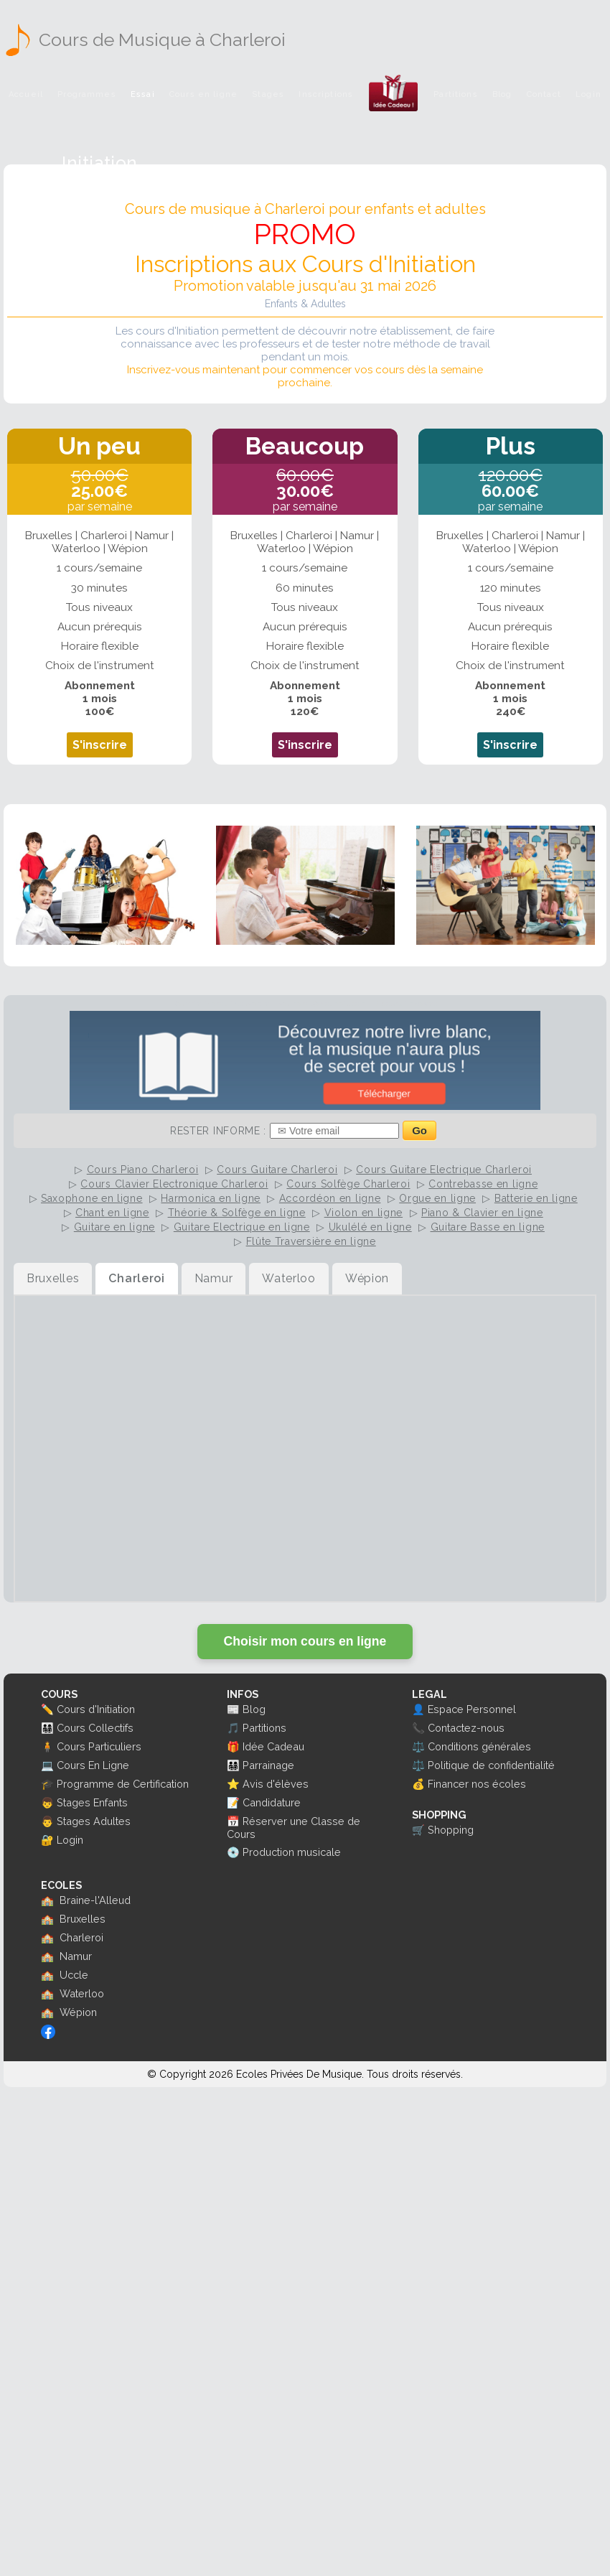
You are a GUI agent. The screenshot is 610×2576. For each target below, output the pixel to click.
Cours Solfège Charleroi (348, 1184)
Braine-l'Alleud (95, 1900)
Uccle (74, 1975)
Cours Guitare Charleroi (277, 1169)
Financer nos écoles (477, 1784)
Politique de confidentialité (491, 1765)
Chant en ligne (112, 1212)
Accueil (26, 94)
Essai (143, 94)
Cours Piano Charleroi (143, 1169)
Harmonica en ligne (211, 1198)
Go (419, 1130)
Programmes (86, 94)
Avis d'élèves (276, 1784)
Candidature (272, 1802)
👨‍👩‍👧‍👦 (47, 1728)
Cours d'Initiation (96, 1709)
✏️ (47, 1709)
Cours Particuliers (99, 1746)
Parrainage (268, 1765)
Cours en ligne (203, 94)
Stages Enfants (92, 1802)
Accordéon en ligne (330, 1198)
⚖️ (418, 1746)
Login (588, 94)
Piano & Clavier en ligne (482, 1212)
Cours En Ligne (93, 1765)
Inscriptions (326, 94)
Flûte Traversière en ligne (311, 1241)
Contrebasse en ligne (483, 1184)
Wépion (78, 2012)
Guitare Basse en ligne (488, 1227)
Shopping (451, 1830)
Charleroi (81, 1937)
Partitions (455, 94)
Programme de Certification (123, 1784)
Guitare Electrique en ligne (242, 1227)
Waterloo (82, 1993)
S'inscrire (99, 745)
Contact (544, 94)
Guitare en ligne (114, 1227)
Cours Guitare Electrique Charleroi (444, 1169)
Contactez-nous (466, 1728)
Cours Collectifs (95, 1728)
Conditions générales (479, 1746)
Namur (76, 1956)
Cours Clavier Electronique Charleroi (174, 1184)
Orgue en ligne (437, 1198)
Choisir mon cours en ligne (305, 1641)
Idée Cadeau (273, 1746)
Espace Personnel (472, 1709)
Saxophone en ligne (92, 1198)
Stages (268, 94)
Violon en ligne (363, 1212)
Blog (502, 94)
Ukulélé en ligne (370, 1227)
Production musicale (292, 1852)
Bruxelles (82, 1919)
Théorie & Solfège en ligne (237, 1212)
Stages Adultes (94, 1821)
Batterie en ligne (536, 1198)
